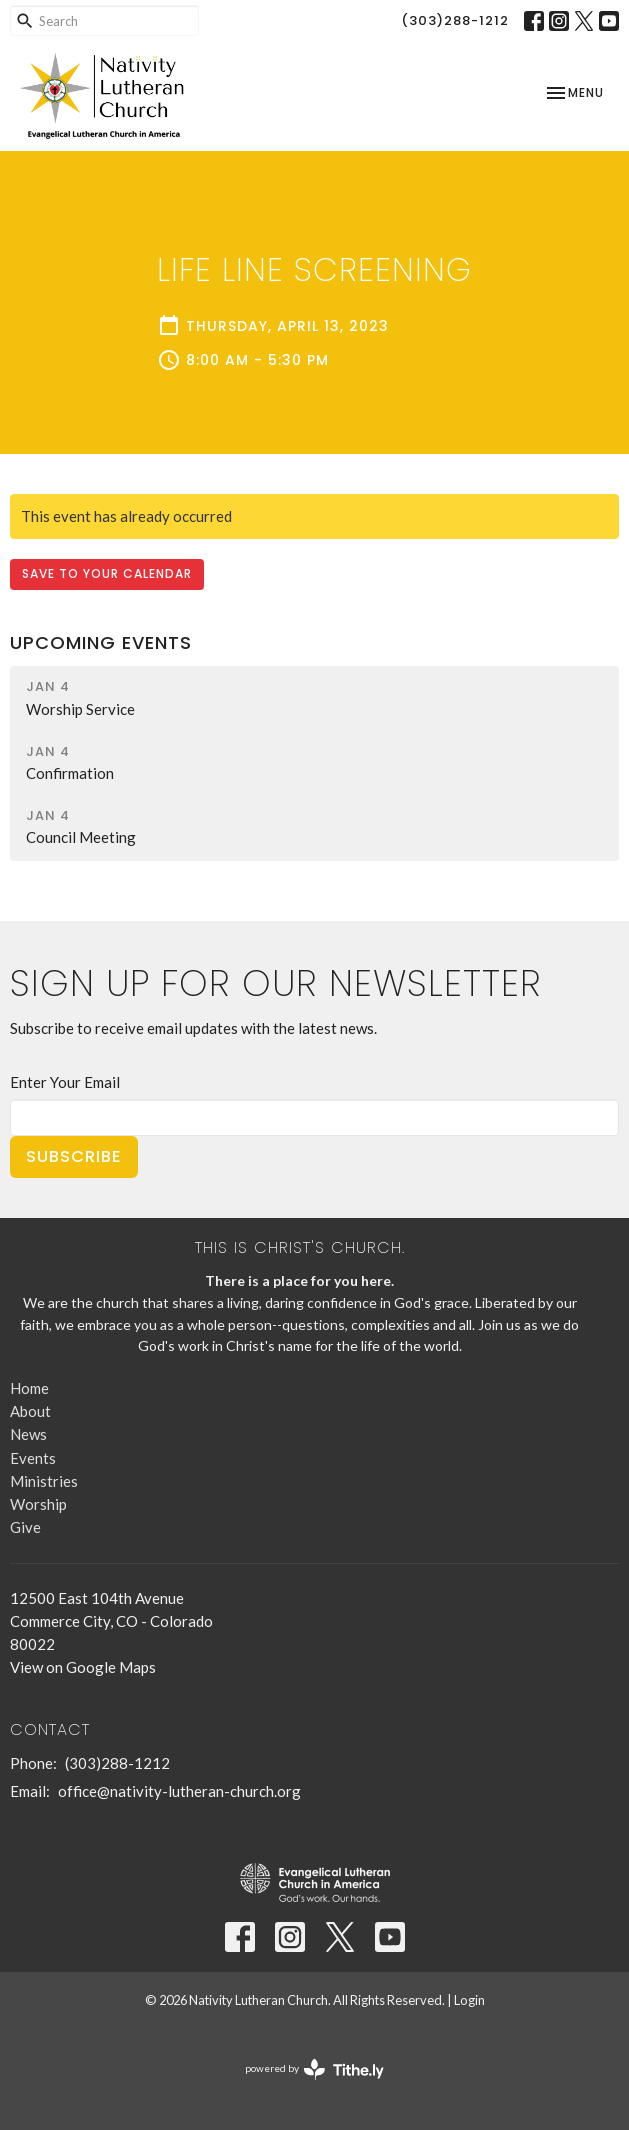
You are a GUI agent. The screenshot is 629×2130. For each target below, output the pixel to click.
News (28, 1434)
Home (29, 1388)
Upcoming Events (101, 642)
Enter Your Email (65, 1082)
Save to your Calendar (107, 573)
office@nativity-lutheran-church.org (179, 1791)
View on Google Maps (83, 1667)
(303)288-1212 (455, 20)
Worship (38, 1504)
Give (25, 1527)
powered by (314, 2069)
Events (33, 1458)
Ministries (44, 1481)
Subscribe (74, 1156)
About (30, 1411)
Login (469, 2000)
